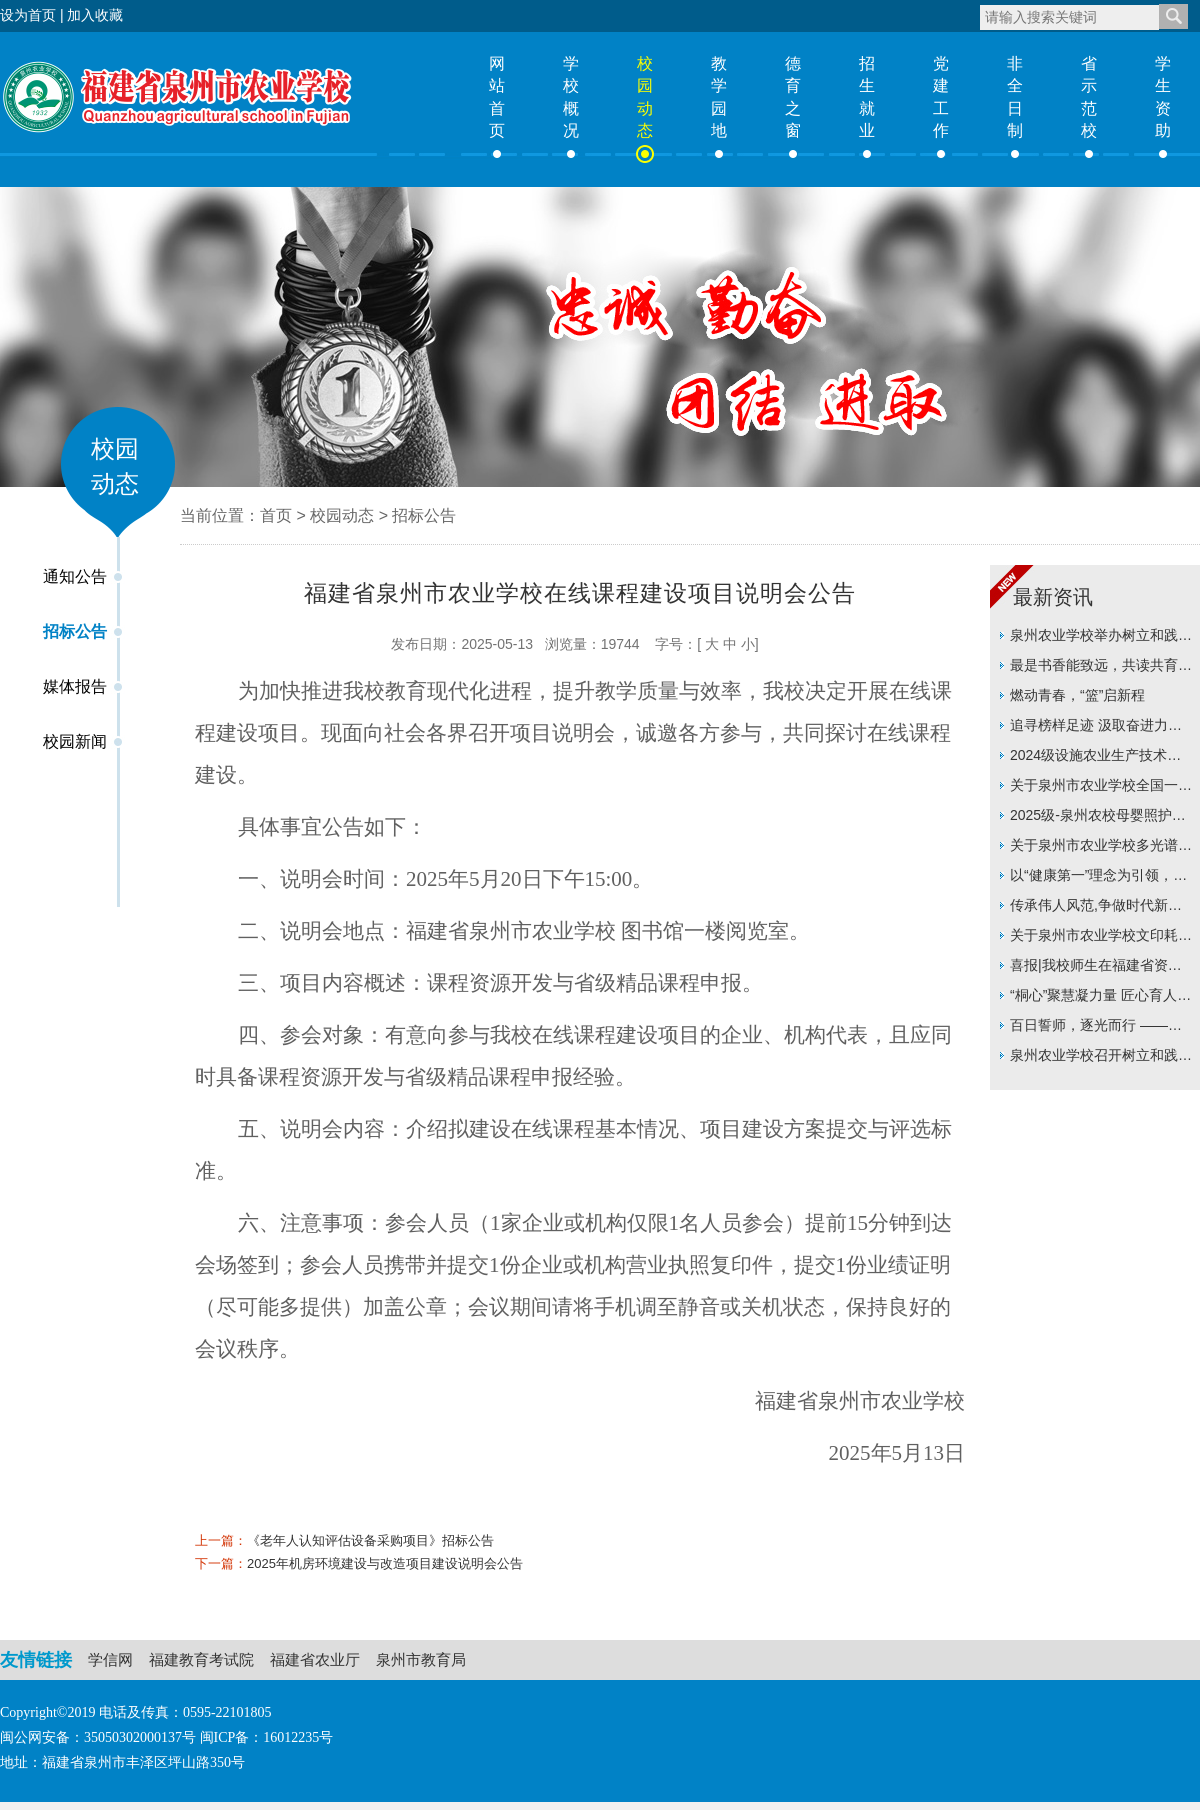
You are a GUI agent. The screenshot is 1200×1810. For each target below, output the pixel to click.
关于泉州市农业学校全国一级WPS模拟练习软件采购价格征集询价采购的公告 (1101, 788)
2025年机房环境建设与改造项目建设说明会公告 (385, 1563)
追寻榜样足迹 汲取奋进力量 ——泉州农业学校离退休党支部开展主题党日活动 (1101, 728)
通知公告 (75, 576)
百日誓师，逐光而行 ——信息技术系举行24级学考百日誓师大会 (1102, 1028)
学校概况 (571, 97)
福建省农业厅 (315, 1659)
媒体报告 (75, 686)
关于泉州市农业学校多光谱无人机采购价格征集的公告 (1101, 848)
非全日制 (1015, 97)
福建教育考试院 (201, 1659)
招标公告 (75, 631)
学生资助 (1163, 97)
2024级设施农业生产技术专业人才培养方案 (1095, 758)
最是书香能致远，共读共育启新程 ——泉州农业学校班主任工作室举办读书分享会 (1101, 668)
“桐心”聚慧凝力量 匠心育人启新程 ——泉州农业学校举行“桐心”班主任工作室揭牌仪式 (1100, 998)
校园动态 (645, 97)
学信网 (110, 1659)
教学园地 (719, 97)
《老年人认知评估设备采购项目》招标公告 (370, 1540)
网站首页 (497, 97)
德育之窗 (793, 97)
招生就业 (867, 97)
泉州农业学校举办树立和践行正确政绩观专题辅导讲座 (1101, 638)
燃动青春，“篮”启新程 (1077, 695)
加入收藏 (95, 15)
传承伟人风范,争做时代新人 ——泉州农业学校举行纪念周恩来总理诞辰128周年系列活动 (1101, 908)
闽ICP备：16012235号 (267, 1737)
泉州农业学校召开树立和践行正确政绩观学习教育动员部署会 (1101, 1058)
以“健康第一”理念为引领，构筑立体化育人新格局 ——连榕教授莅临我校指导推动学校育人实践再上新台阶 (1101, 878)
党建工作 (941, 97)
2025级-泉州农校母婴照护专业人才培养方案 (1098, 818)
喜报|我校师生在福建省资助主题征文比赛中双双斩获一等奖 (1101, 968)
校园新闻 (75, 741)
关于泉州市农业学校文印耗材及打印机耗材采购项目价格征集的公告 (1101, 938)
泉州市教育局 (421, 1659)
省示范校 (1089, 97)
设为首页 (28, 15)
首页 (276, 515)
